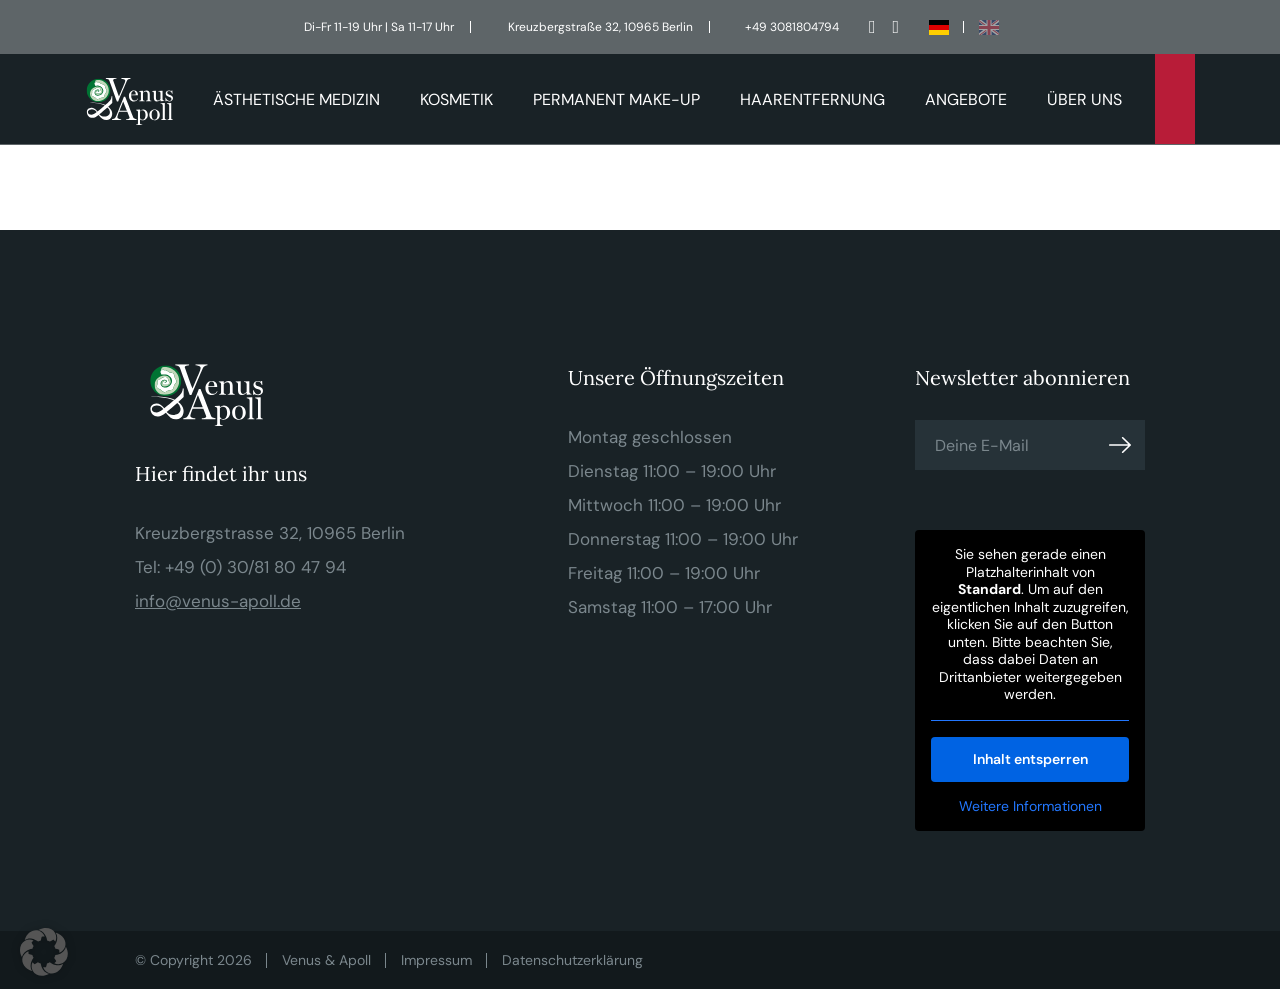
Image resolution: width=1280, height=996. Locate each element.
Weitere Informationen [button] (1029, 806)
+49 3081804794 (792, 27)
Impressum (436, 960)
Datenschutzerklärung (572, 960)
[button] (44, 952)
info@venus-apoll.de (218, 601)
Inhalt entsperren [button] (1029, 759)
